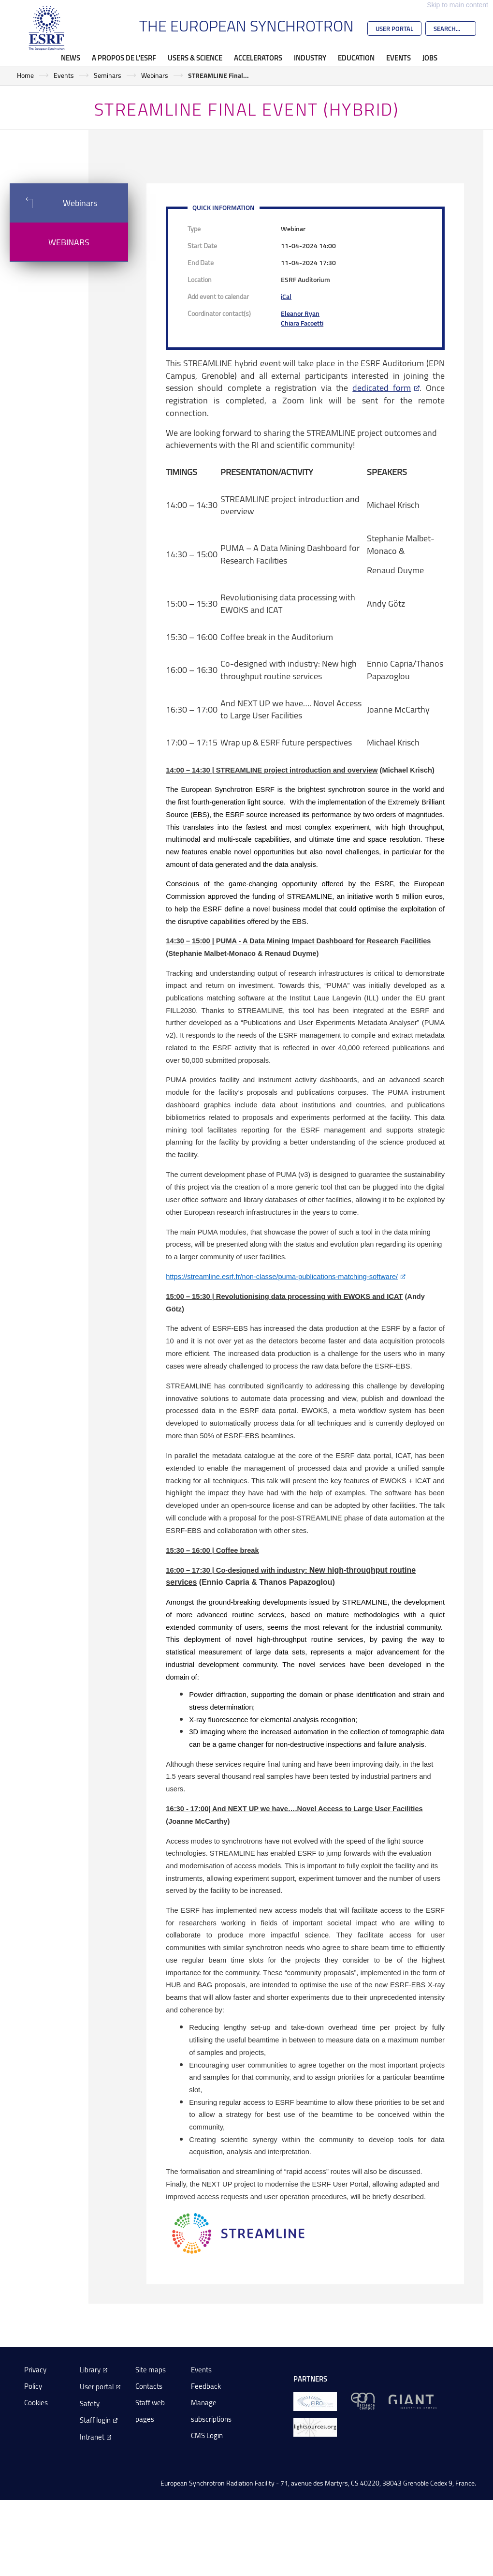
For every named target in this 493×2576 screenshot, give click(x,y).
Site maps (150, 2370)
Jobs (429, 57)
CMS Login (207, 2435)
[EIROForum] (315, 2401)
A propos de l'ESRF (124, 57)
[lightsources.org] (315, 2426)
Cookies (36, 2402)
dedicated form (381, 387)
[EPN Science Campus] (363, 2401)
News (70, 57)
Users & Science (195, 57)
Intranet (92, 2437)
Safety (90, 2403)
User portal (97, 2387)
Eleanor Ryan (300, 313)
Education (356, 57)
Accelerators (258, 57)
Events (398, 57)
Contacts (148, 2386)
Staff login (95, 2420)
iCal (286, 296)
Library (90, 2370)
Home (25, 75)
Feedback (206, 2386)
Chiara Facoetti (302, 323)
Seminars (107, 75)
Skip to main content (457, 5)
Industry (310, 57)
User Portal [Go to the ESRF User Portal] (394, 28)
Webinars (154, 75)
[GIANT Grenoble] (412, 2401)
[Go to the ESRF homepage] (47, 28)
